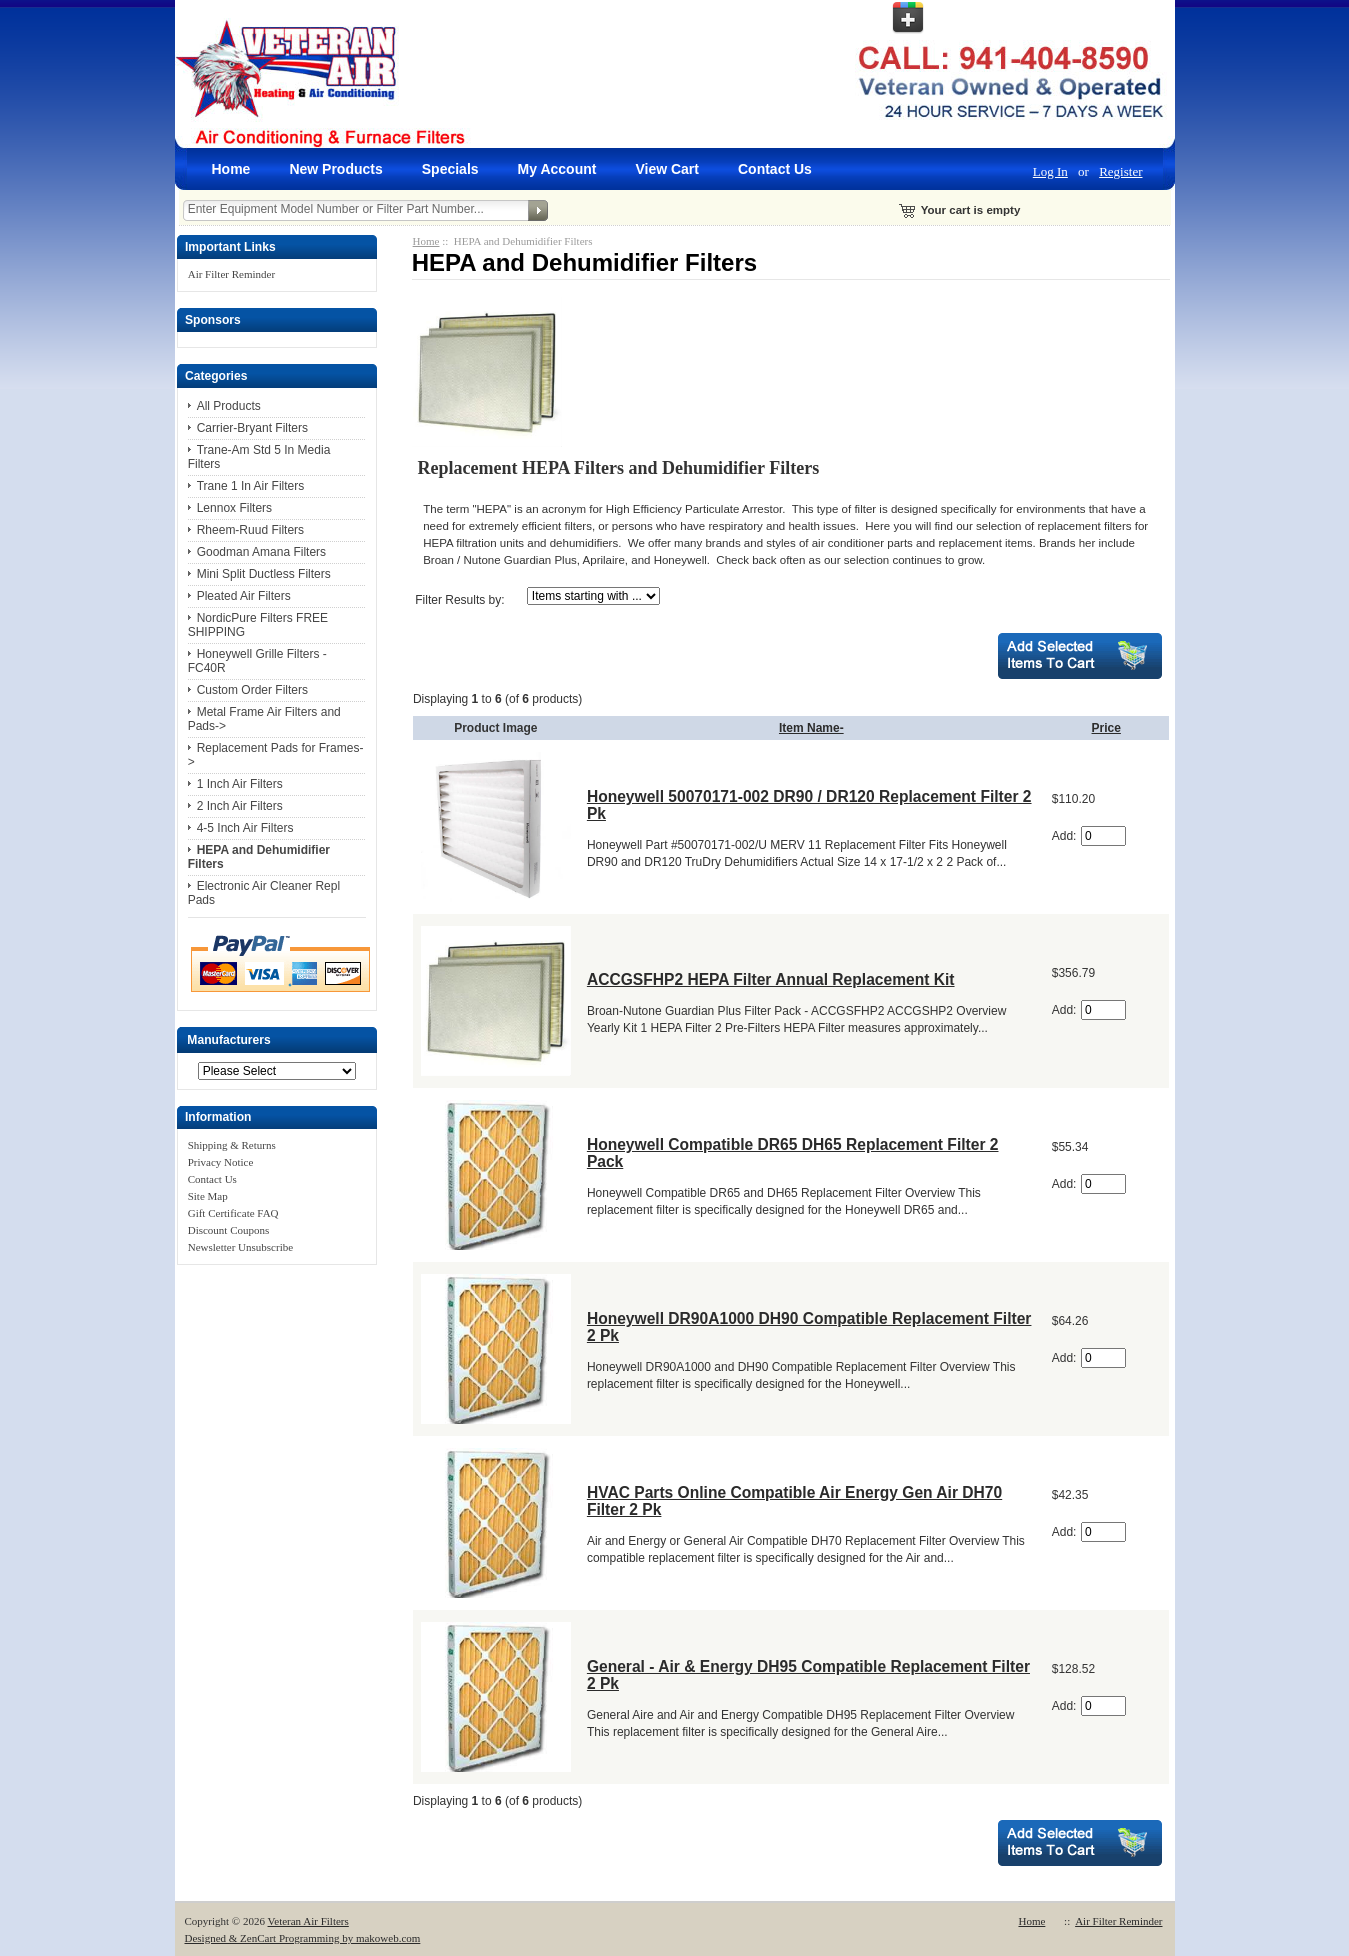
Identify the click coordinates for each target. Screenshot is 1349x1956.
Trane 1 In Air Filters (251, 486)
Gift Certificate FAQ (233, 1213)
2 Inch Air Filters (240, 806)
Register (1120, 171)
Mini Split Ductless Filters (264, 574)
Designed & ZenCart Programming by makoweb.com (303, 1938)
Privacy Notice (221, 1162)
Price (1106, 728)
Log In (1050, 171)
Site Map (208, 1196)
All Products (229, 406)
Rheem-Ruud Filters (250, 530)
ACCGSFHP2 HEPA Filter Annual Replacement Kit (771, 979)
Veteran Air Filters (308, 1921)
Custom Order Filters (252, 690)
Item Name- (811, 728)
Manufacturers (228, 1040)
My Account (557, 169)
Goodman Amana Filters (261, 552)
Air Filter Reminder (231, 274)
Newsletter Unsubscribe (240, 1247)
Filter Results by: (459, 600)
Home (231, 169)
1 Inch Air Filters (240, 784)
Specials (450, 169)
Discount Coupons (229, 1230)
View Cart (667, 169)
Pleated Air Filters (244, 596)
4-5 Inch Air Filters (245, 828)
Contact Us (775, 169)
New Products (335, 169)
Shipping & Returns (232, 1145)
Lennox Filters (234, 508)
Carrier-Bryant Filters (252, 428)
